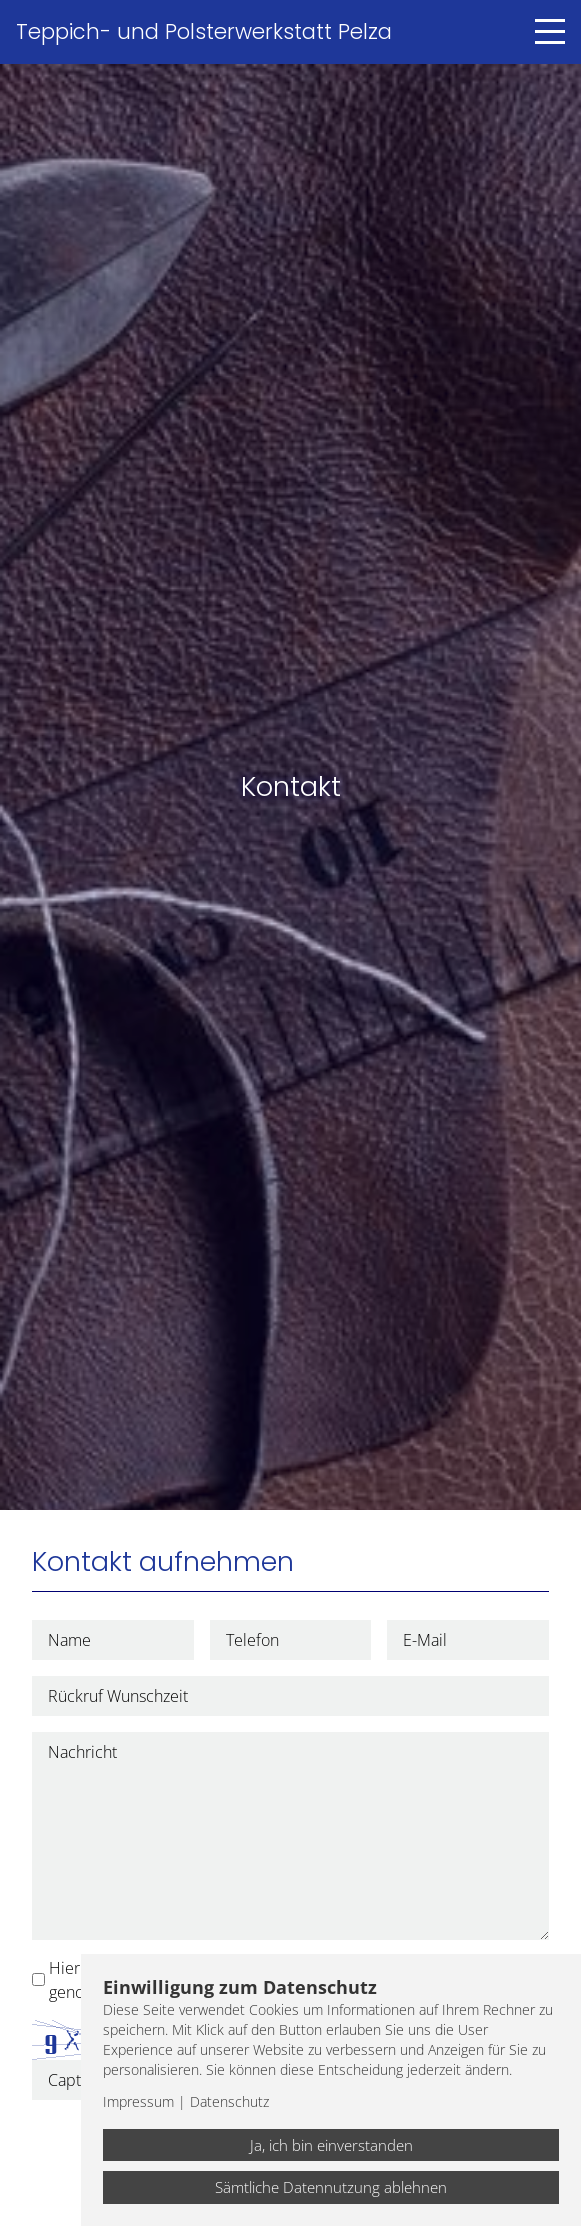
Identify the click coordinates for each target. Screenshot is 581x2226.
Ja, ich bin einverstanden (331, 2145)
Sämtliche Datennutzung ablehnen (331, 2187)
